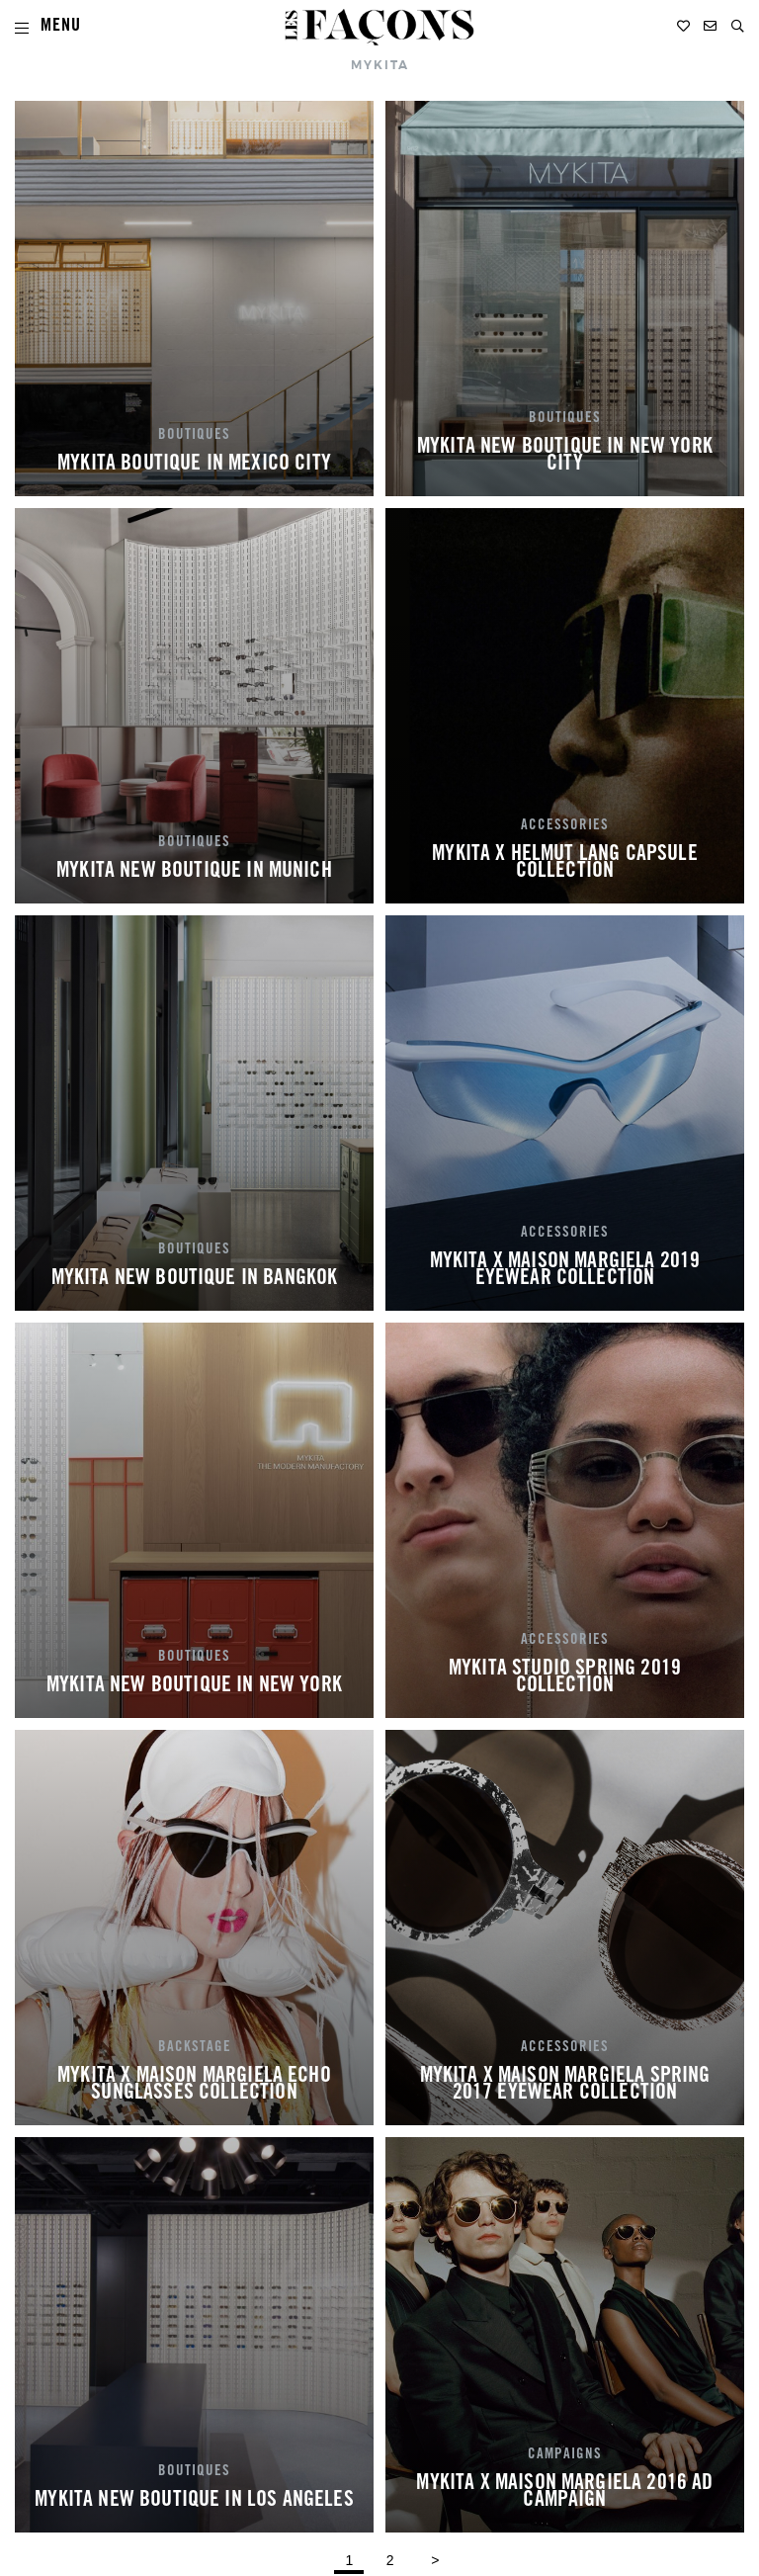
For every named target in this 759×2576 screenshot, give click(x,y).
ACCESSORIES (565, 826)
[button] (737, 26)
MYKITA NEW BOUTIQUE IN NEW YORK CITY (565, 456)
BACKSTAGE (194, 2048)
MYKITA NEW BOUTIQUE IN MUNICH (194, 872)
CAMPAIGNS (565, 2455)
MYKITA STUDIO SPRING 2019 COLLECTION (565, 1678)
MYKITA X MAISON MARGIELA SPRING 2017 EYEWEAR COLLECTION (565, 2085)
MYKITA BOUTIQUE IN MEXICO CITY (194, 464)
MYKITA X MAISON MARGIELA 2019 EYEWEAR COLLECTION (565, 1271)
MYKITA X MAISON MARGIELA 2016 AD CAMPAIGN (564, 2493)
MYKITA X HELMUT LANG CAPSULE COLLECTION (564, 864)
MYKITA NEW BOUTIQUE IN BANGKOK (194, 1279)
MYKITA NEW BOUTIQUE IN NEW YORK (194, 1686)
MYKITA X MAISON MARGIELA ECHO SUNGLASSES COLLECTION (194, 2085)
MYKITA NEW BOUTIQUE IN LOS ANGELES (194, 2501)
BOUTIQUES (194, 436)
